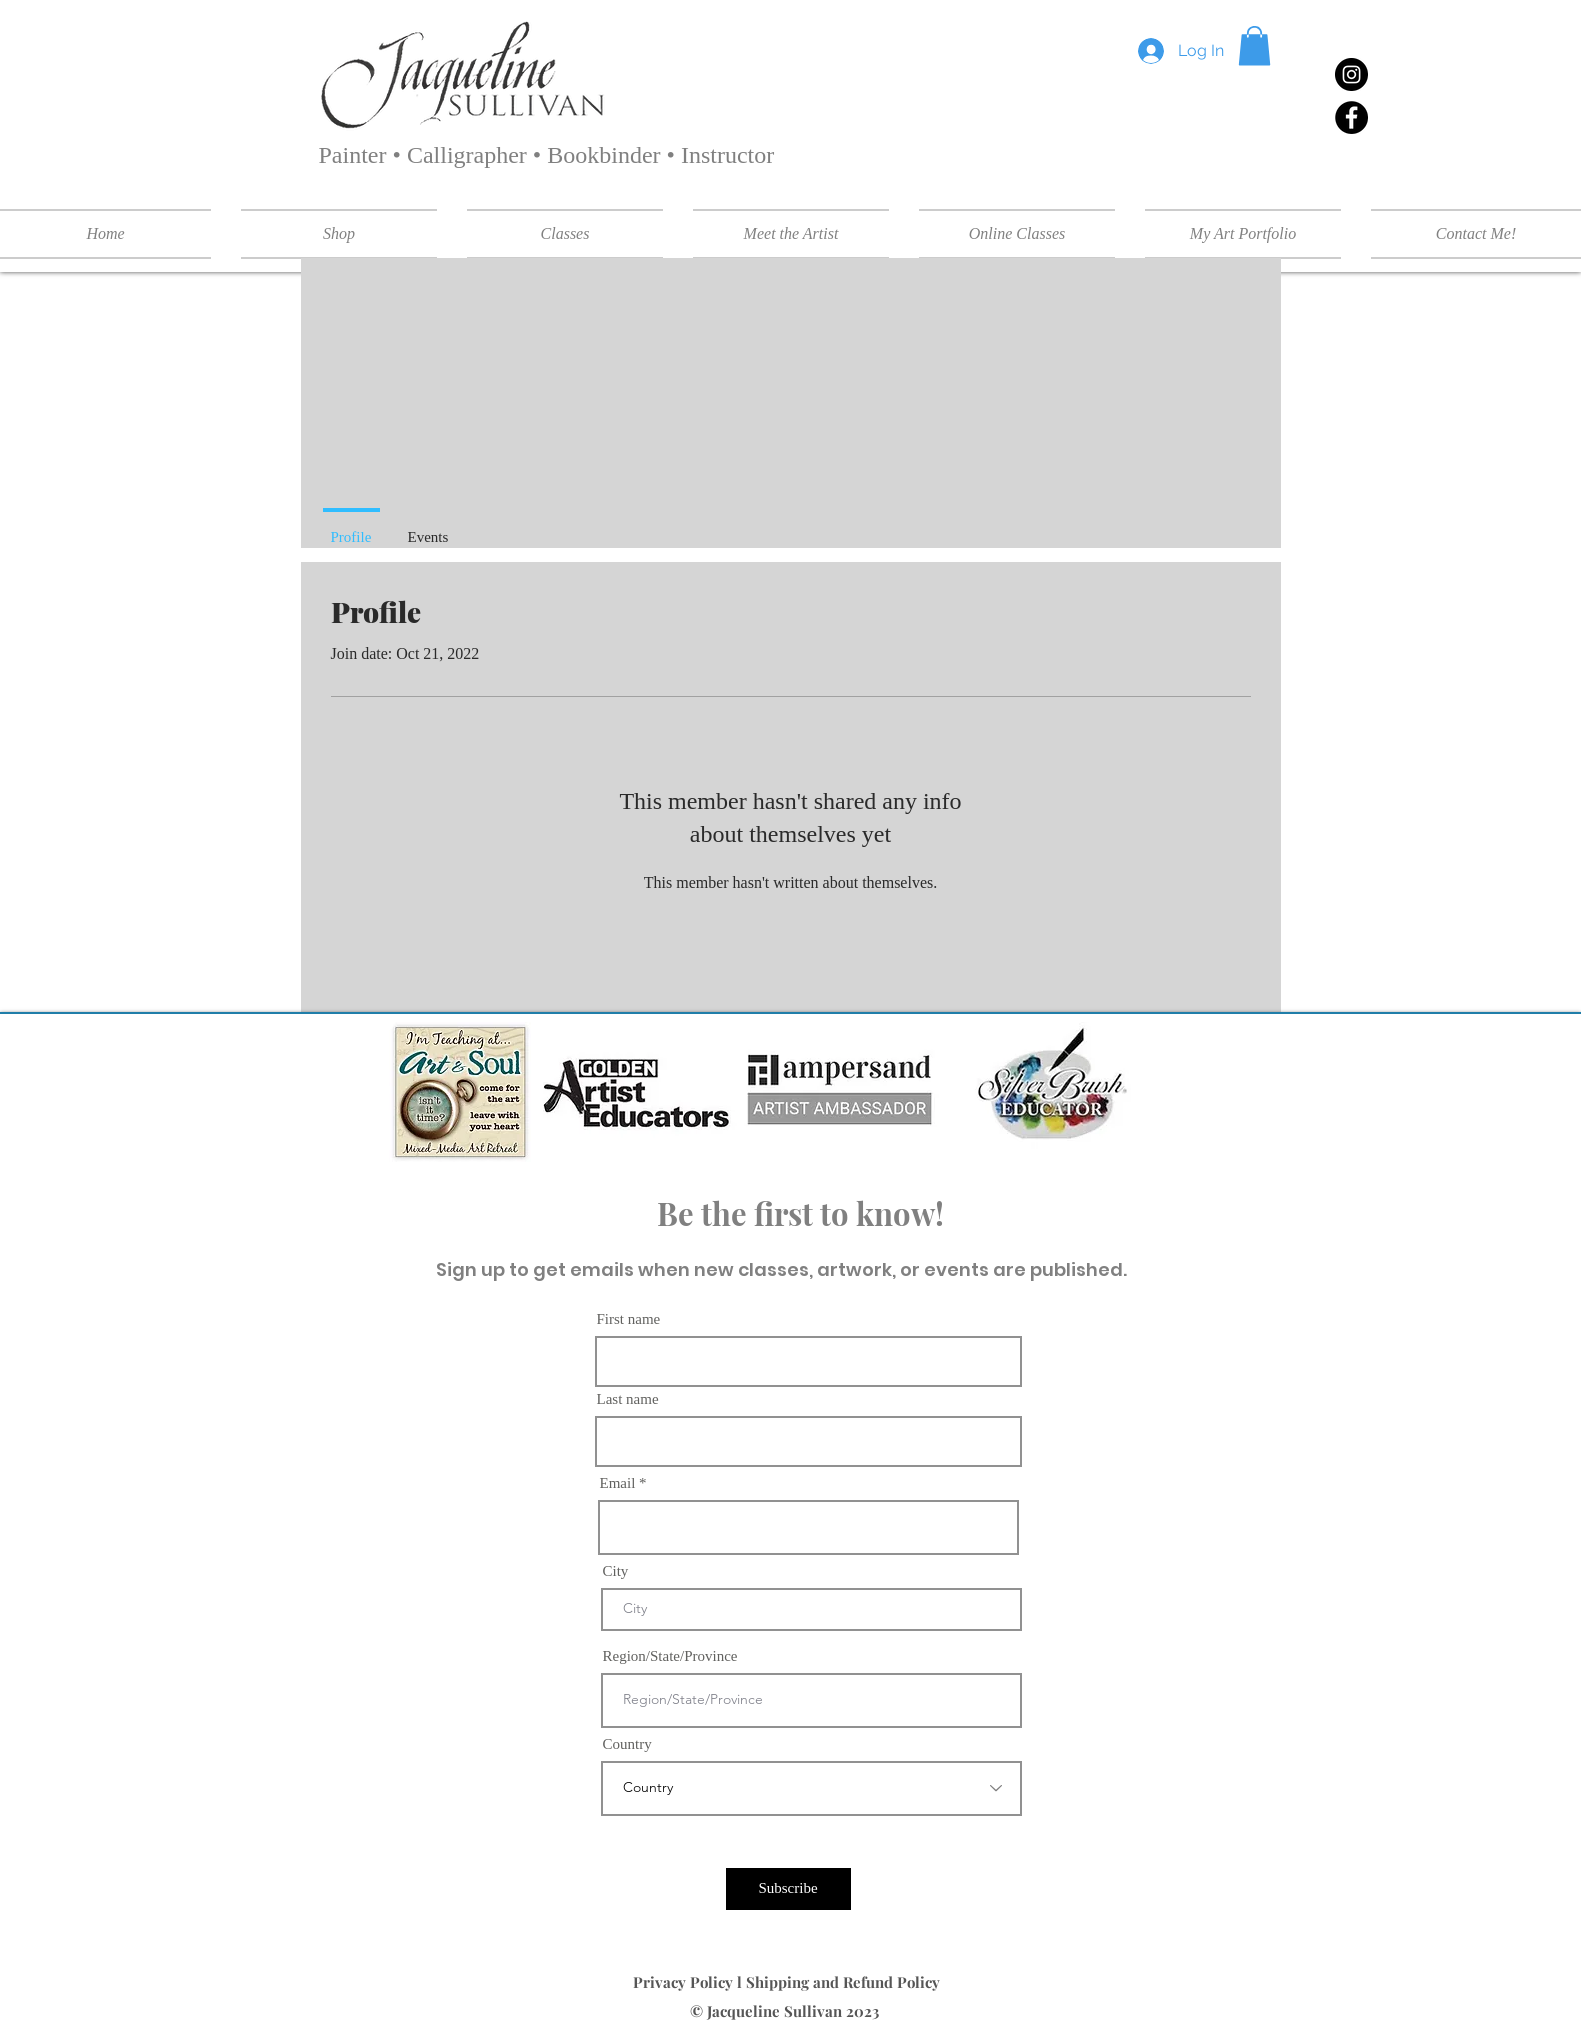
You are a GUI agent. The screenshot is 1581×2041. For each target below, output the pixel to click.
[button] (1254, 45)
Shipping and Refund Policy (845, 1982)
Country (627, 1744)
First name (629, 1319)
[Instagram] (1351, 74)
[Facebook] (1351, 117)
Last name (628, 1399)
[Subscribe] (788, 1889)
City (616, 1571)
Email (618, 1483)
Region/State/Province (670, 1656)
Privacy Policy (685, 1982)
